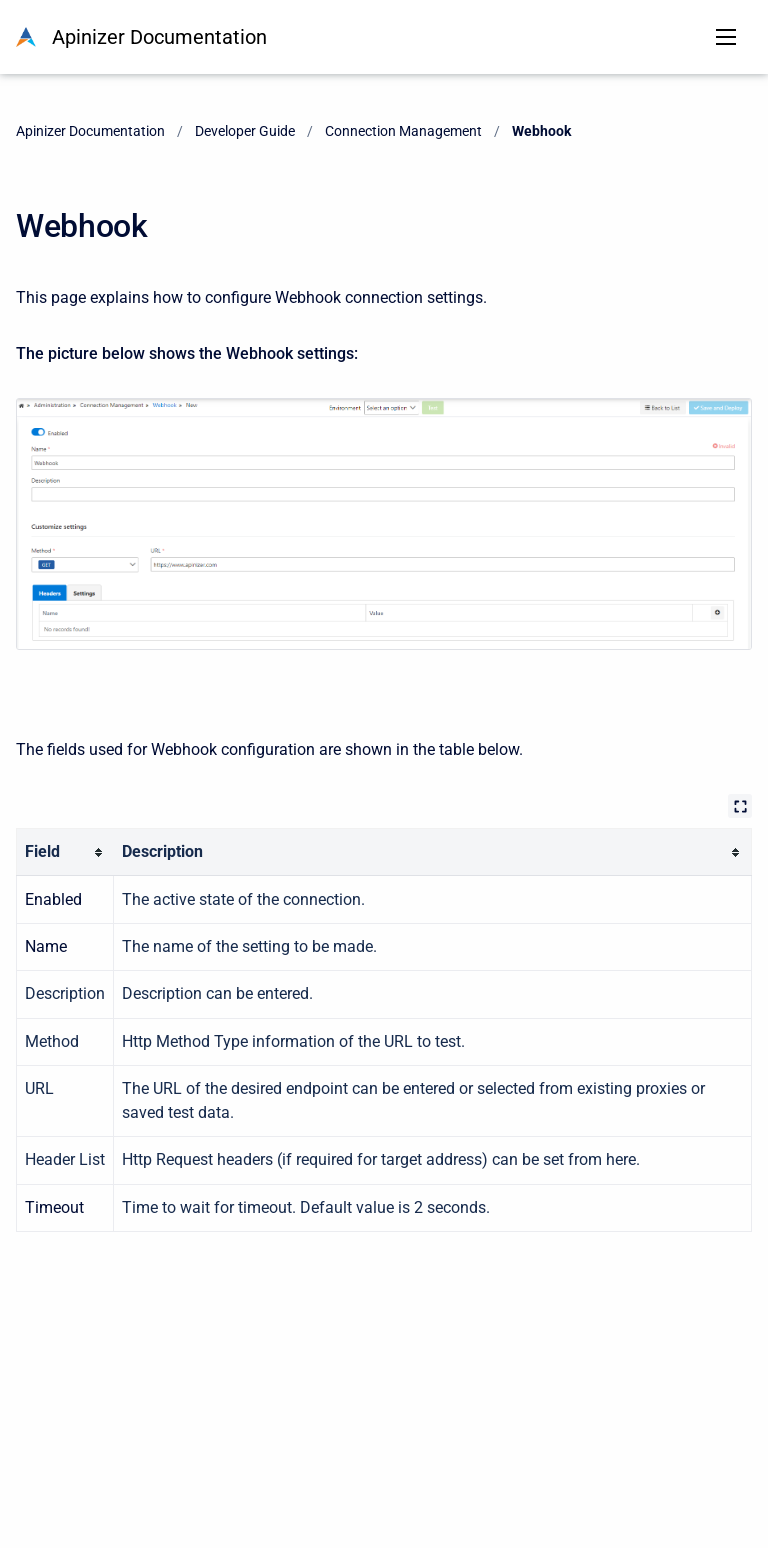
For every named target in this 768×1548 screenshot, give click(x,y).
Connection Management (403, 131)
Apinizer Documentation (159, 37)
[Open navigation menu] (726, 37)
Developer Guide (245, 131)
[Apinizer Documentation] (26, 37)
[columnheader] (65, 852)
